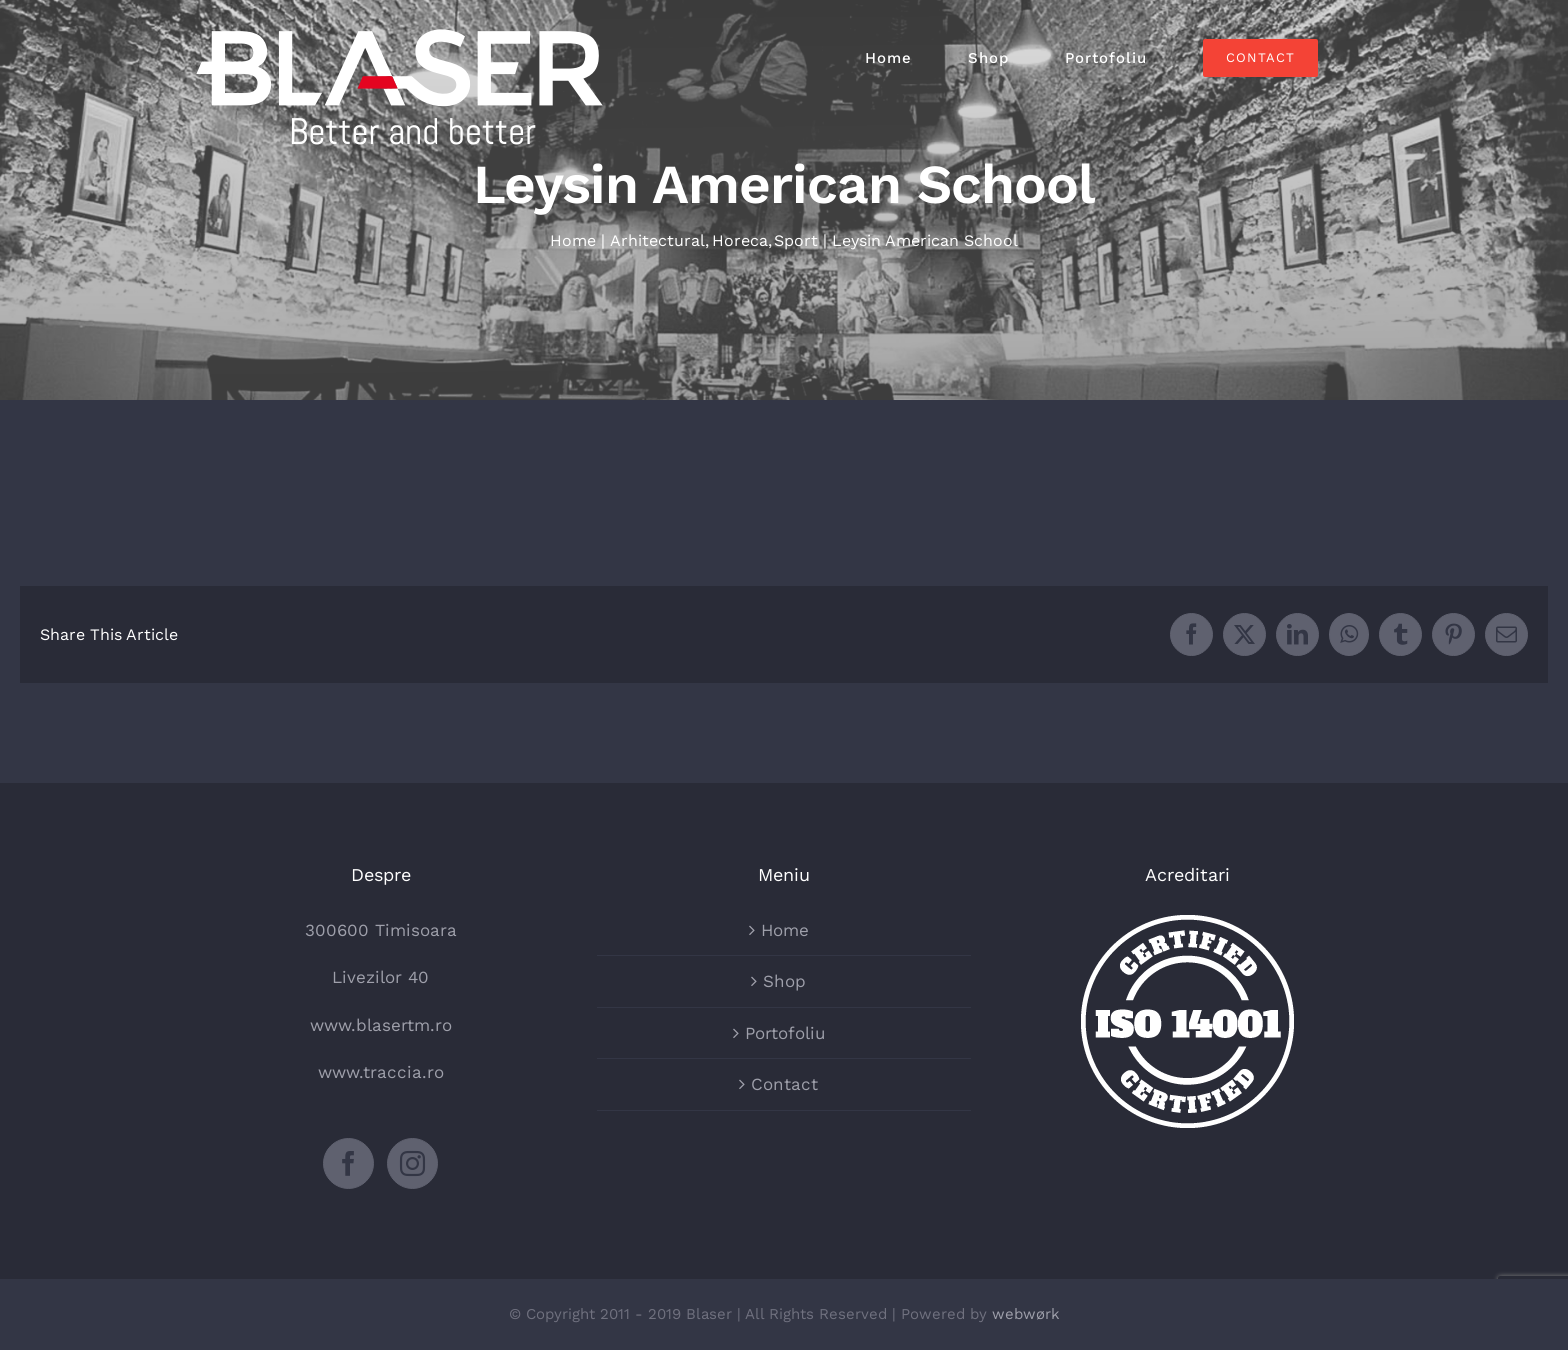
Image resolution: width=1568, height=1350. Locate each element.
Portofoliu (785, 1033)
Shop (784, 981)
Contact (784, 1084)
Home (785, 930)
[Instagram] (412, 1163)
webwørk (1026, 1314)
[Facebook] (348, 1163)
